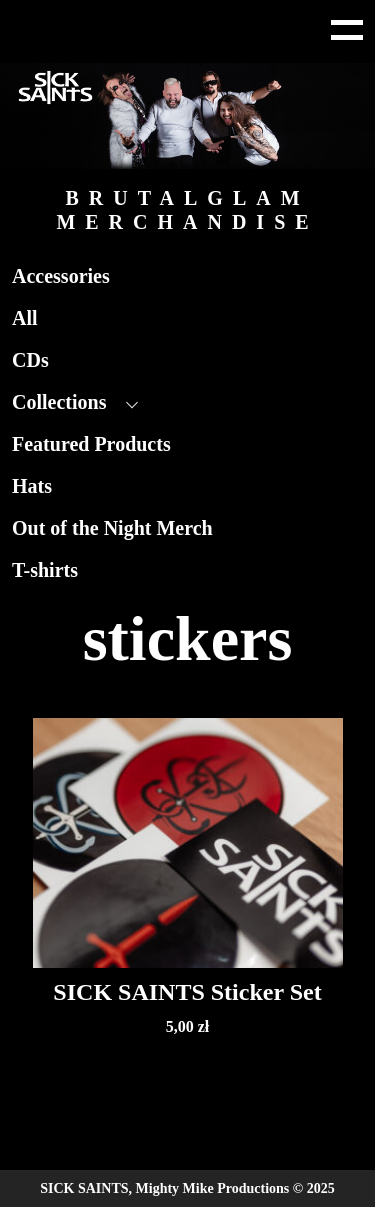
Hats (32, 486)
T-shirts (45, 570)
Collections (59, 402)
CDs (30, 360)
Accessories (61, 276)
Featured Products (91, 444)
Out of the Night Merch (112, 528)
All (25, 318)
